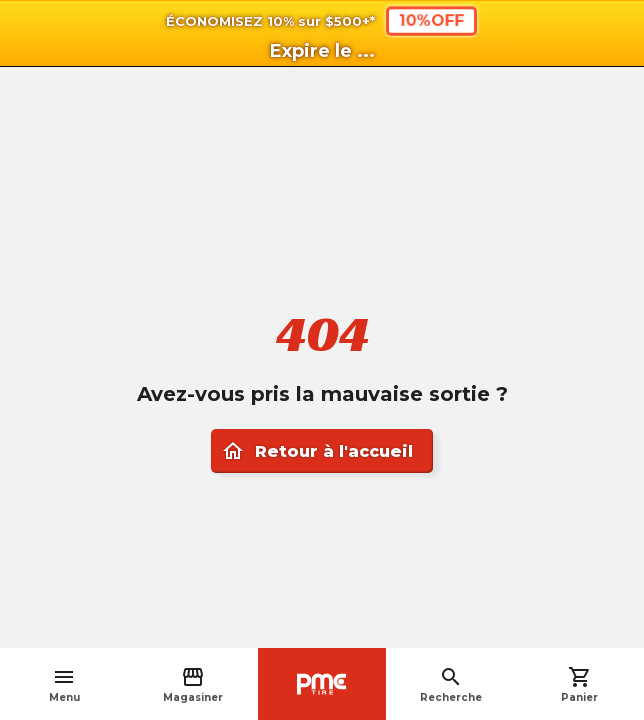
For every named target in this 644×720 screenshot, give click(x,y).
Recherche (451, 684)
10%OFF (432, 20)
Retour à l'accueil (317, 451)
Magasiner (193, 684)
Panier (579, 684)
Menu (64, 684)
